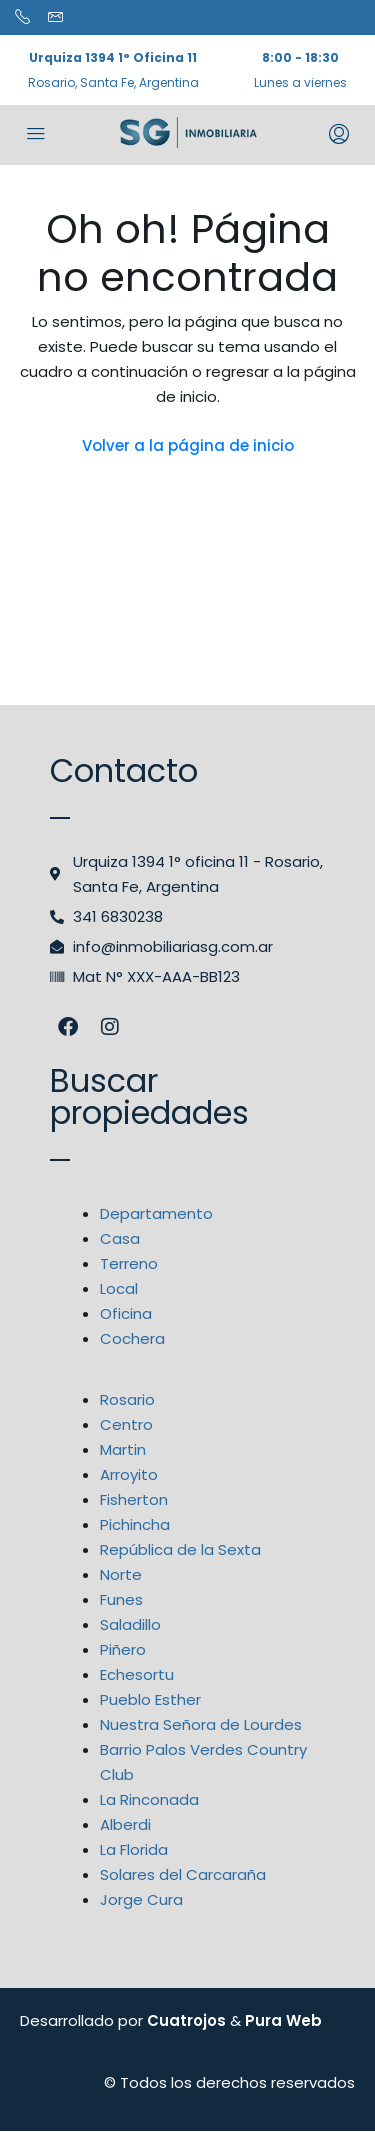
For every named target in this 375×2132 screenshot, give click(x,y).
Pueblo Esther (150, 1699)
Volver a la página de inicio (188, 445)
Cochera (132, 1338)
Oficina (126, 1313)
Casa (120, 1238)
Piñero (123, 1649)
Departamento (156, 1213)
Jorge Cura (141, 1899)
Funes (121, 1599)
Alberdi (125, 1824)
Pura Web (283, 2020)
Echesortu (137, 1674)
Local (119, 1288)
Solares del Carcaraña (183, 1874)
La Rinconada (149, 1799)
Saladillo (130, 1624)
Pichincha (135, 1524)
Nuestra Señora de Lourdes (201, 1724)
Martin (123, 1449)
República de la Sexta (180, 1549)
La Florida (134, 1849)
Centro (126, 1424)
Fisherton (134, 1499)
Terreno (129, 1263)
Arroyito (129, 1474)
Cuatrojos (186, 2020)
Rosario (127, 1399)
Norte (121, 1574)
